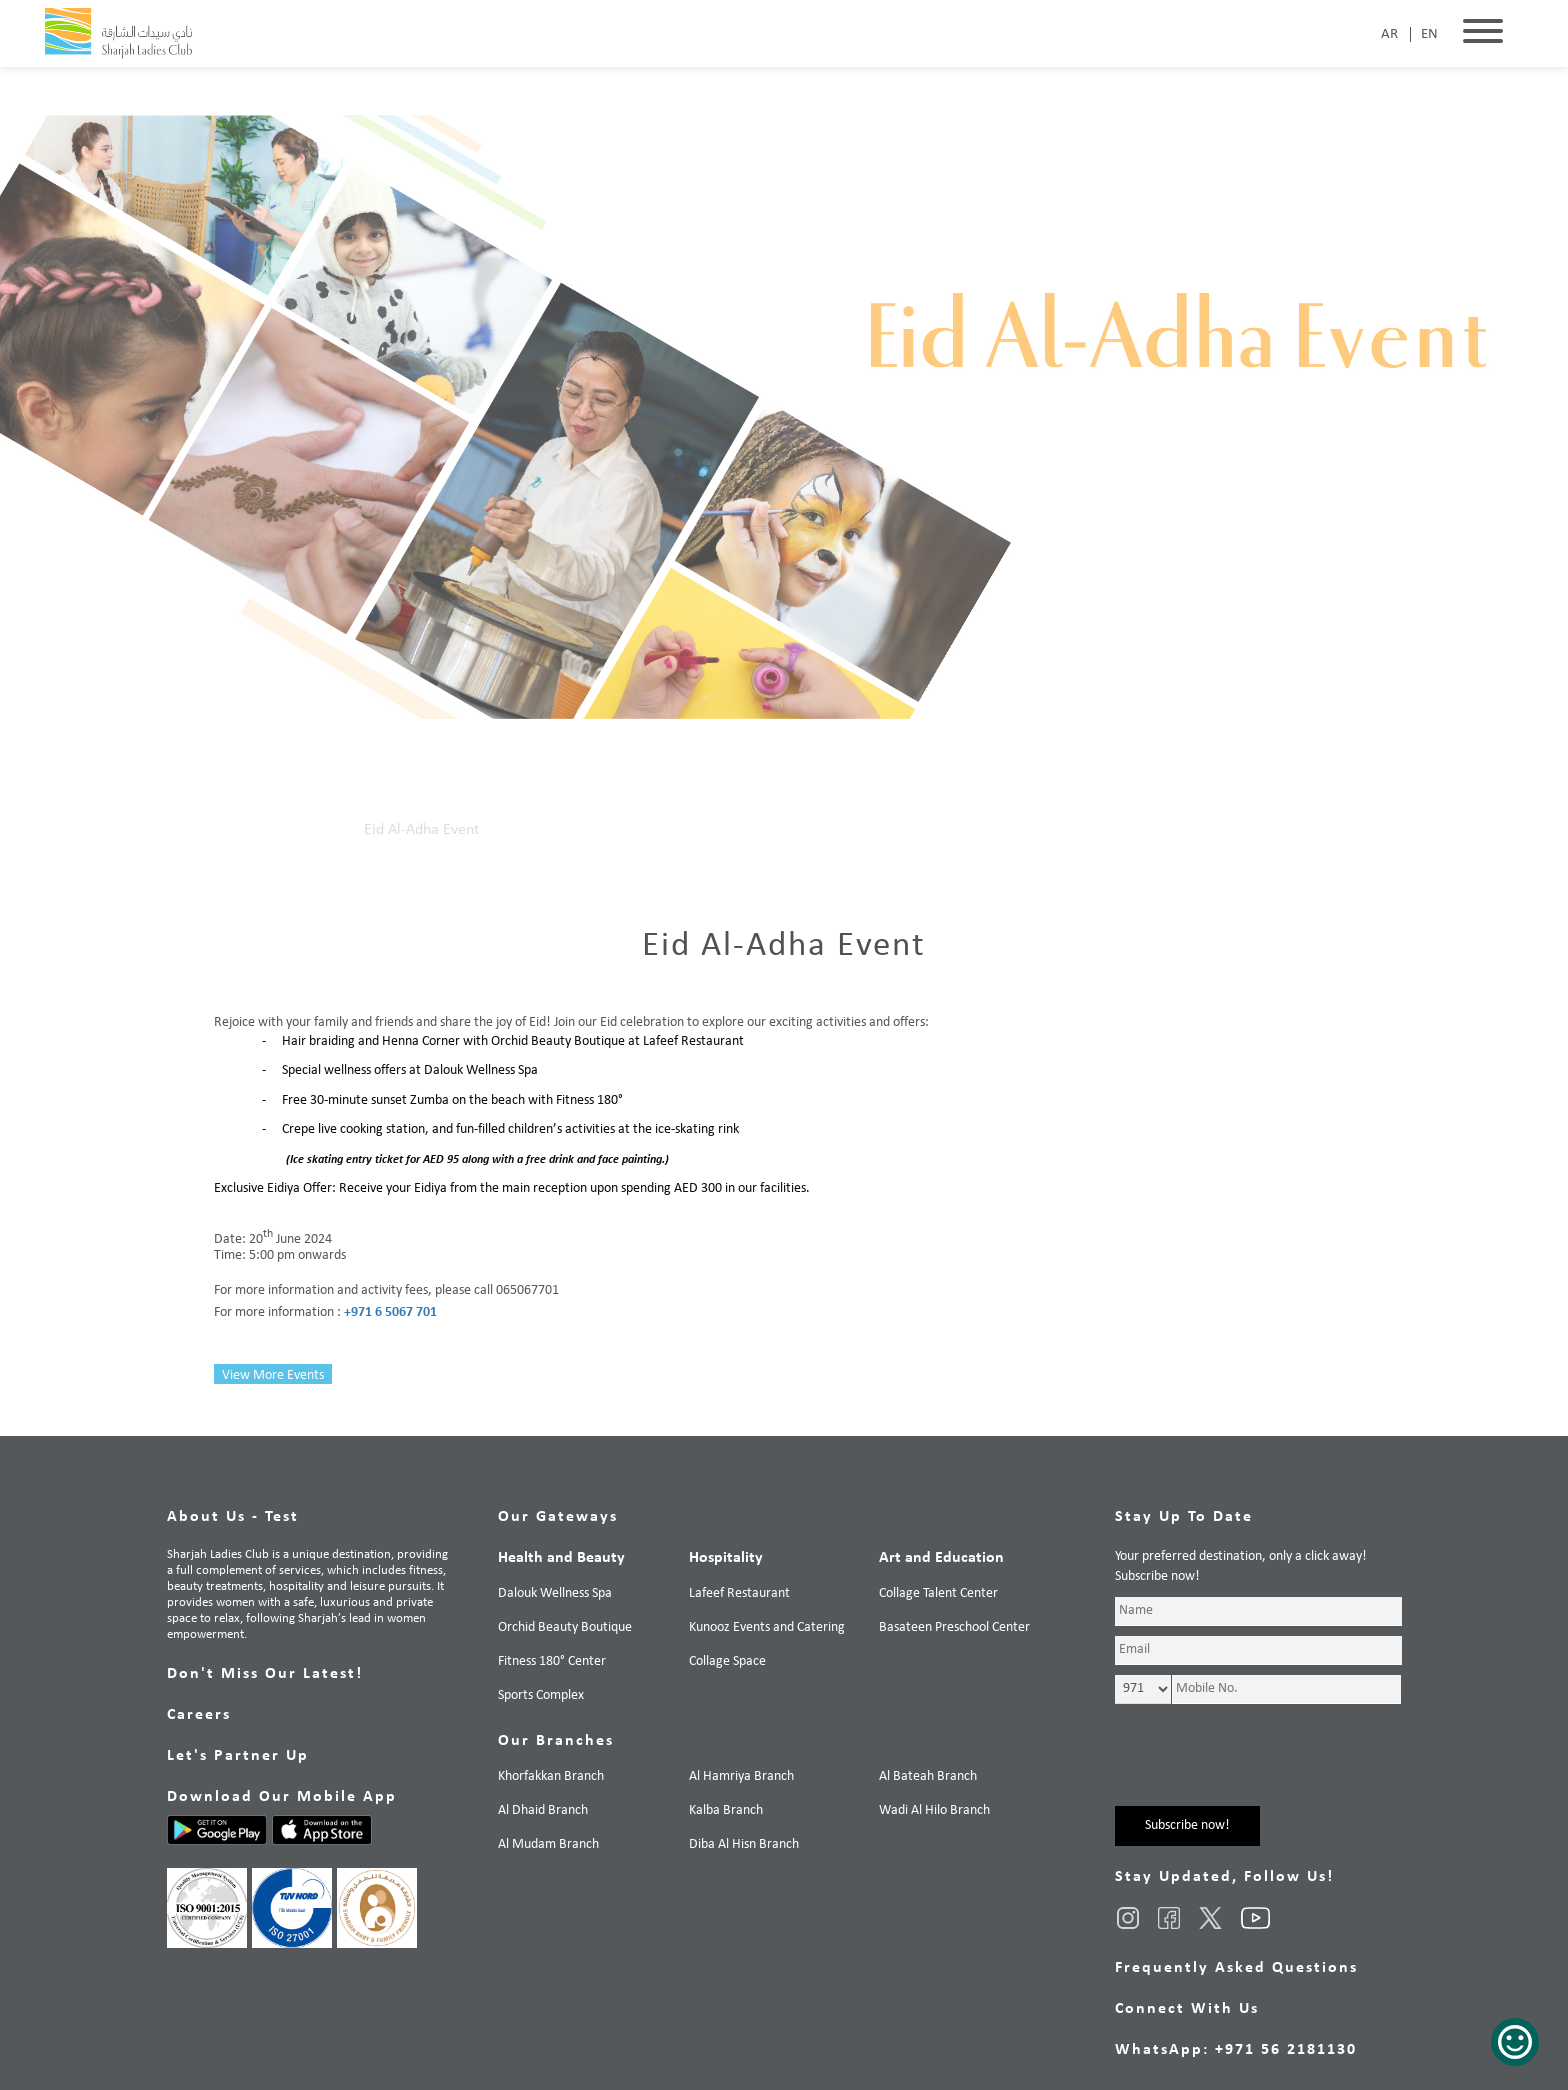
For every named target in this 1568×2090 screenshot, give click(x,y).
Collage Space (727, 1661)
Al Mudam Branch (548, 1844)
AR (1389, 34)
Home (233, 830)
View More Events (273, 1375)
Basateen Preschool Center (954, 1627)
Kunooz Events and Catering (767, 1627)
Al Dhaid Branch (543, 1810)
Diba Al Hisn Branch (744, 1844)
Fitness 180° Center (552, 1661)
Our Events (308, 830)
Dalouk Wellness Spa (555, 1593)
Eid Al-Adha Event (421, 830)
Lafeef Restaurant (739, 1593)
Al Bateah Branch (928, 1776)
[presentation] (1267, 1767)
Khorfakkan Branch (551, 1776)
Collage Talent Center (938, 1593)
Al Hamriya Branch (741, 1776)
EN (1429, 34)
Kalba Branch (726, 1810)
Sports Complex (541, 1695)
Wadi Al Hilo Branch (934, 1810)
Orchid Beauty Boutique (565, 1627)
